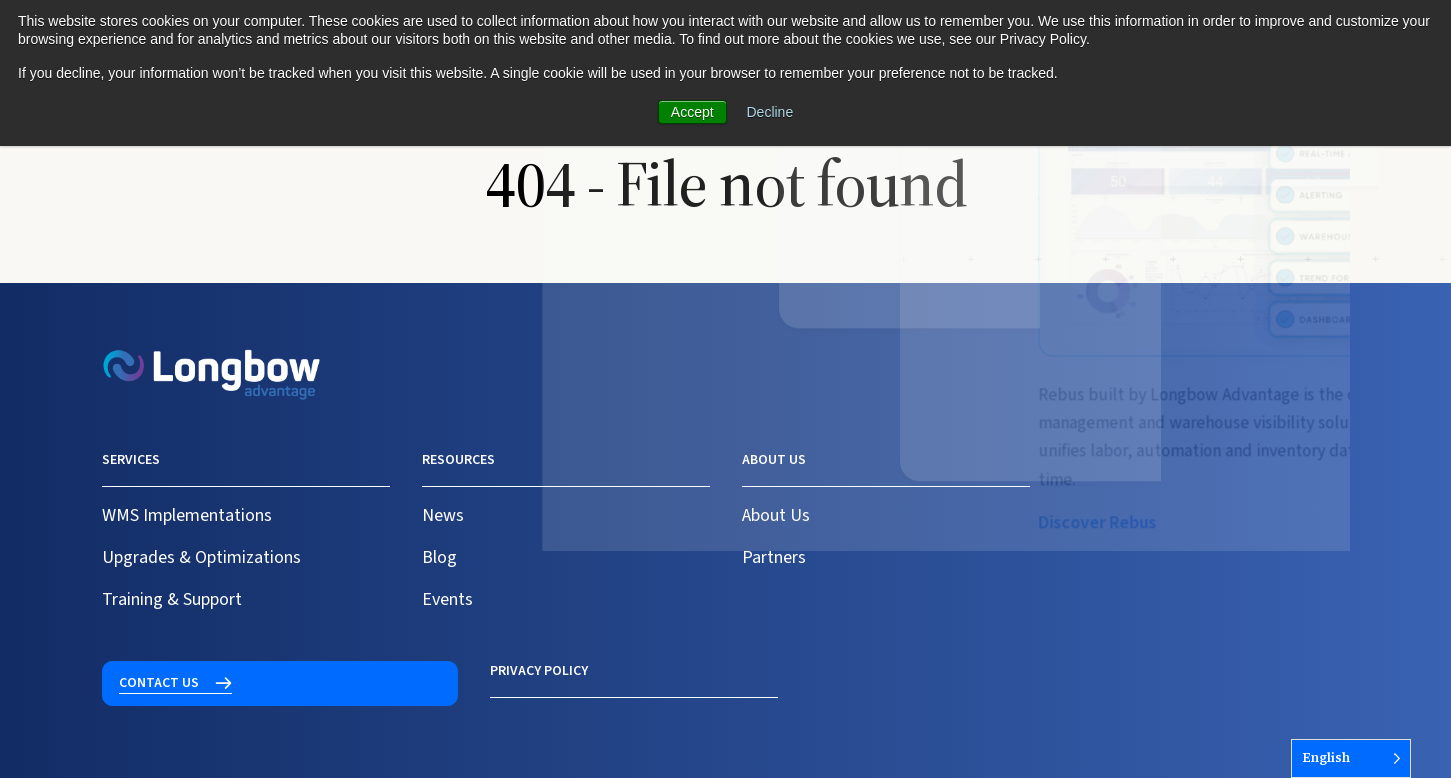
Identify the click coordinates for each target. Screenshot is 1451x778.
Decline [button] (770, 112)
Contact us (1119, 472)
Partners (774, 557)
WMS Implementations (187, 515)
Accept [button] (692, 112)
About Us (776, 515)
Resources (458, 460)
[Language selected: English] (1351, 758)
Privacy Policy (151, 671)
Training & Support (172, 599)
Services (131, 460)
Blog (439, 557)
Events (447, 599)
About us (774, 460)
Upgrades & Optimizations (201, 557)
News (443, 515)
